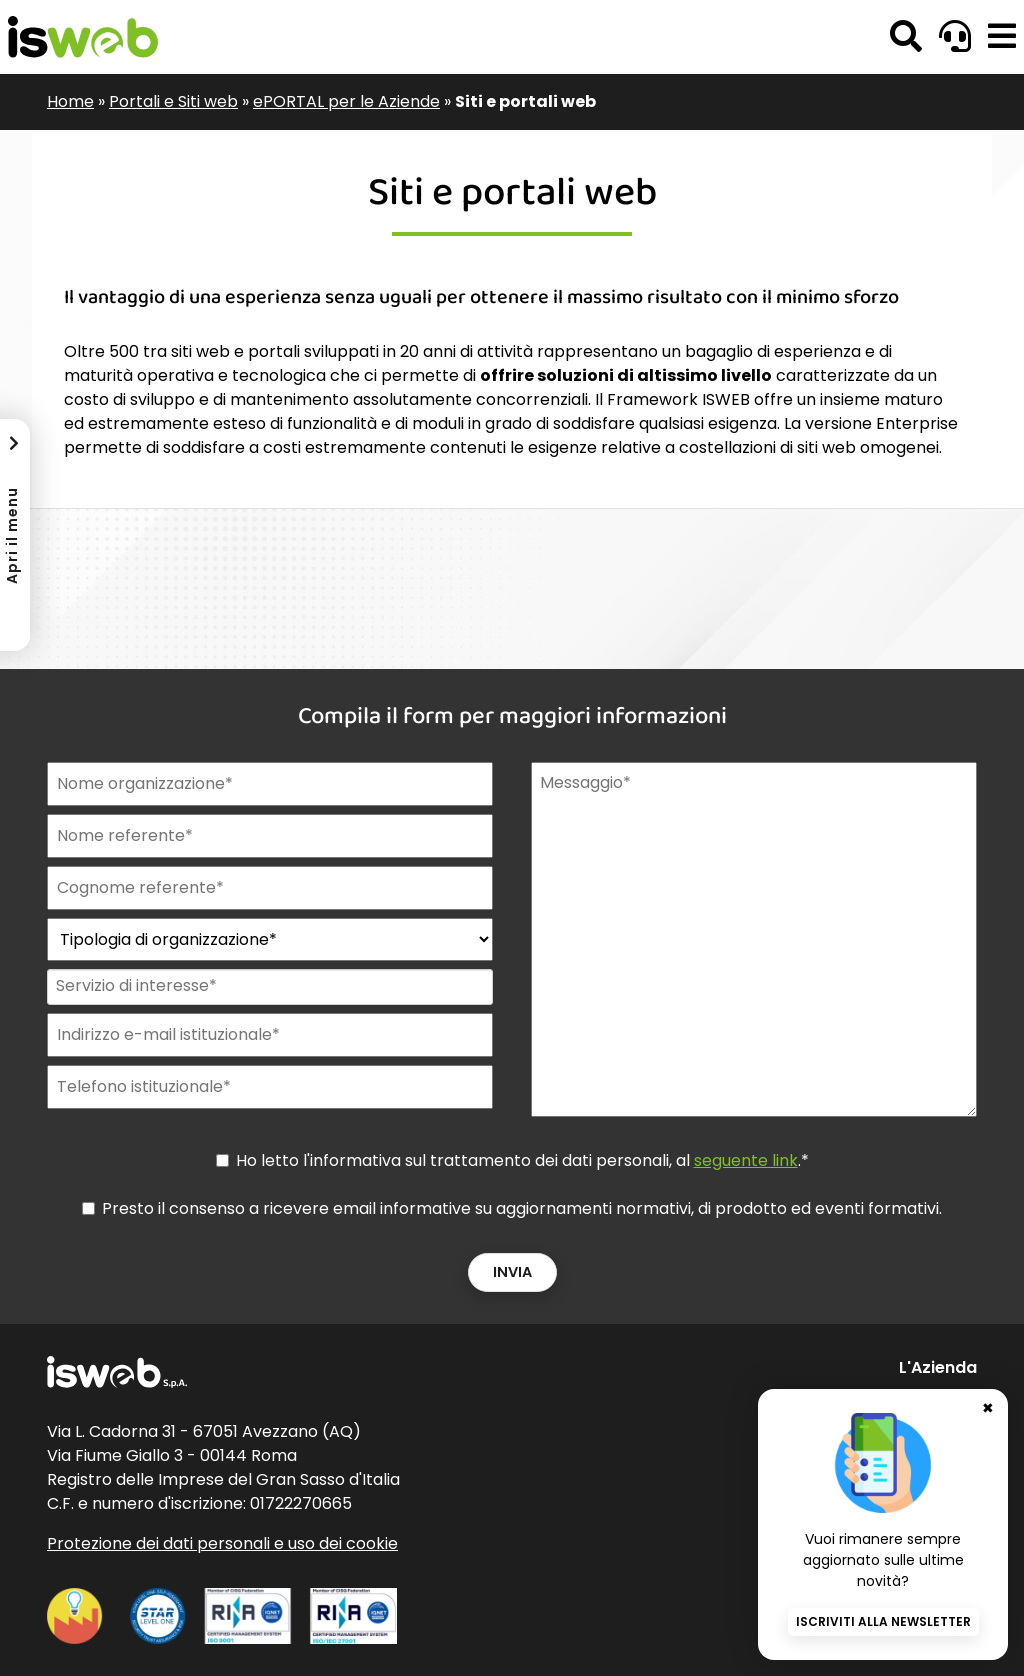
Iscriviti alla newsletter (883, 1621)
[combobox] (268, 987)
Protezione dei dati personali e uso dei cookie (222, 1543)
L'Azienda (938, 1367)
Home (70, 101)
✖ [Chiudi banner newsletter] (988, 1408)
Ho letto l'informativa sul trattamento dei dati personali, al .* (522, 1160)
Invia (512, 1272)
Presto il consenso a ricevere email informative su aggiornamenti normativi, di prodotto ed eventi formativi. (522, 1208)
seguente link (746, 1160)
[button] (1002, 37)
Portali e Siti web (173, 101)
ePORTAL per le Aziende (346, 101)
